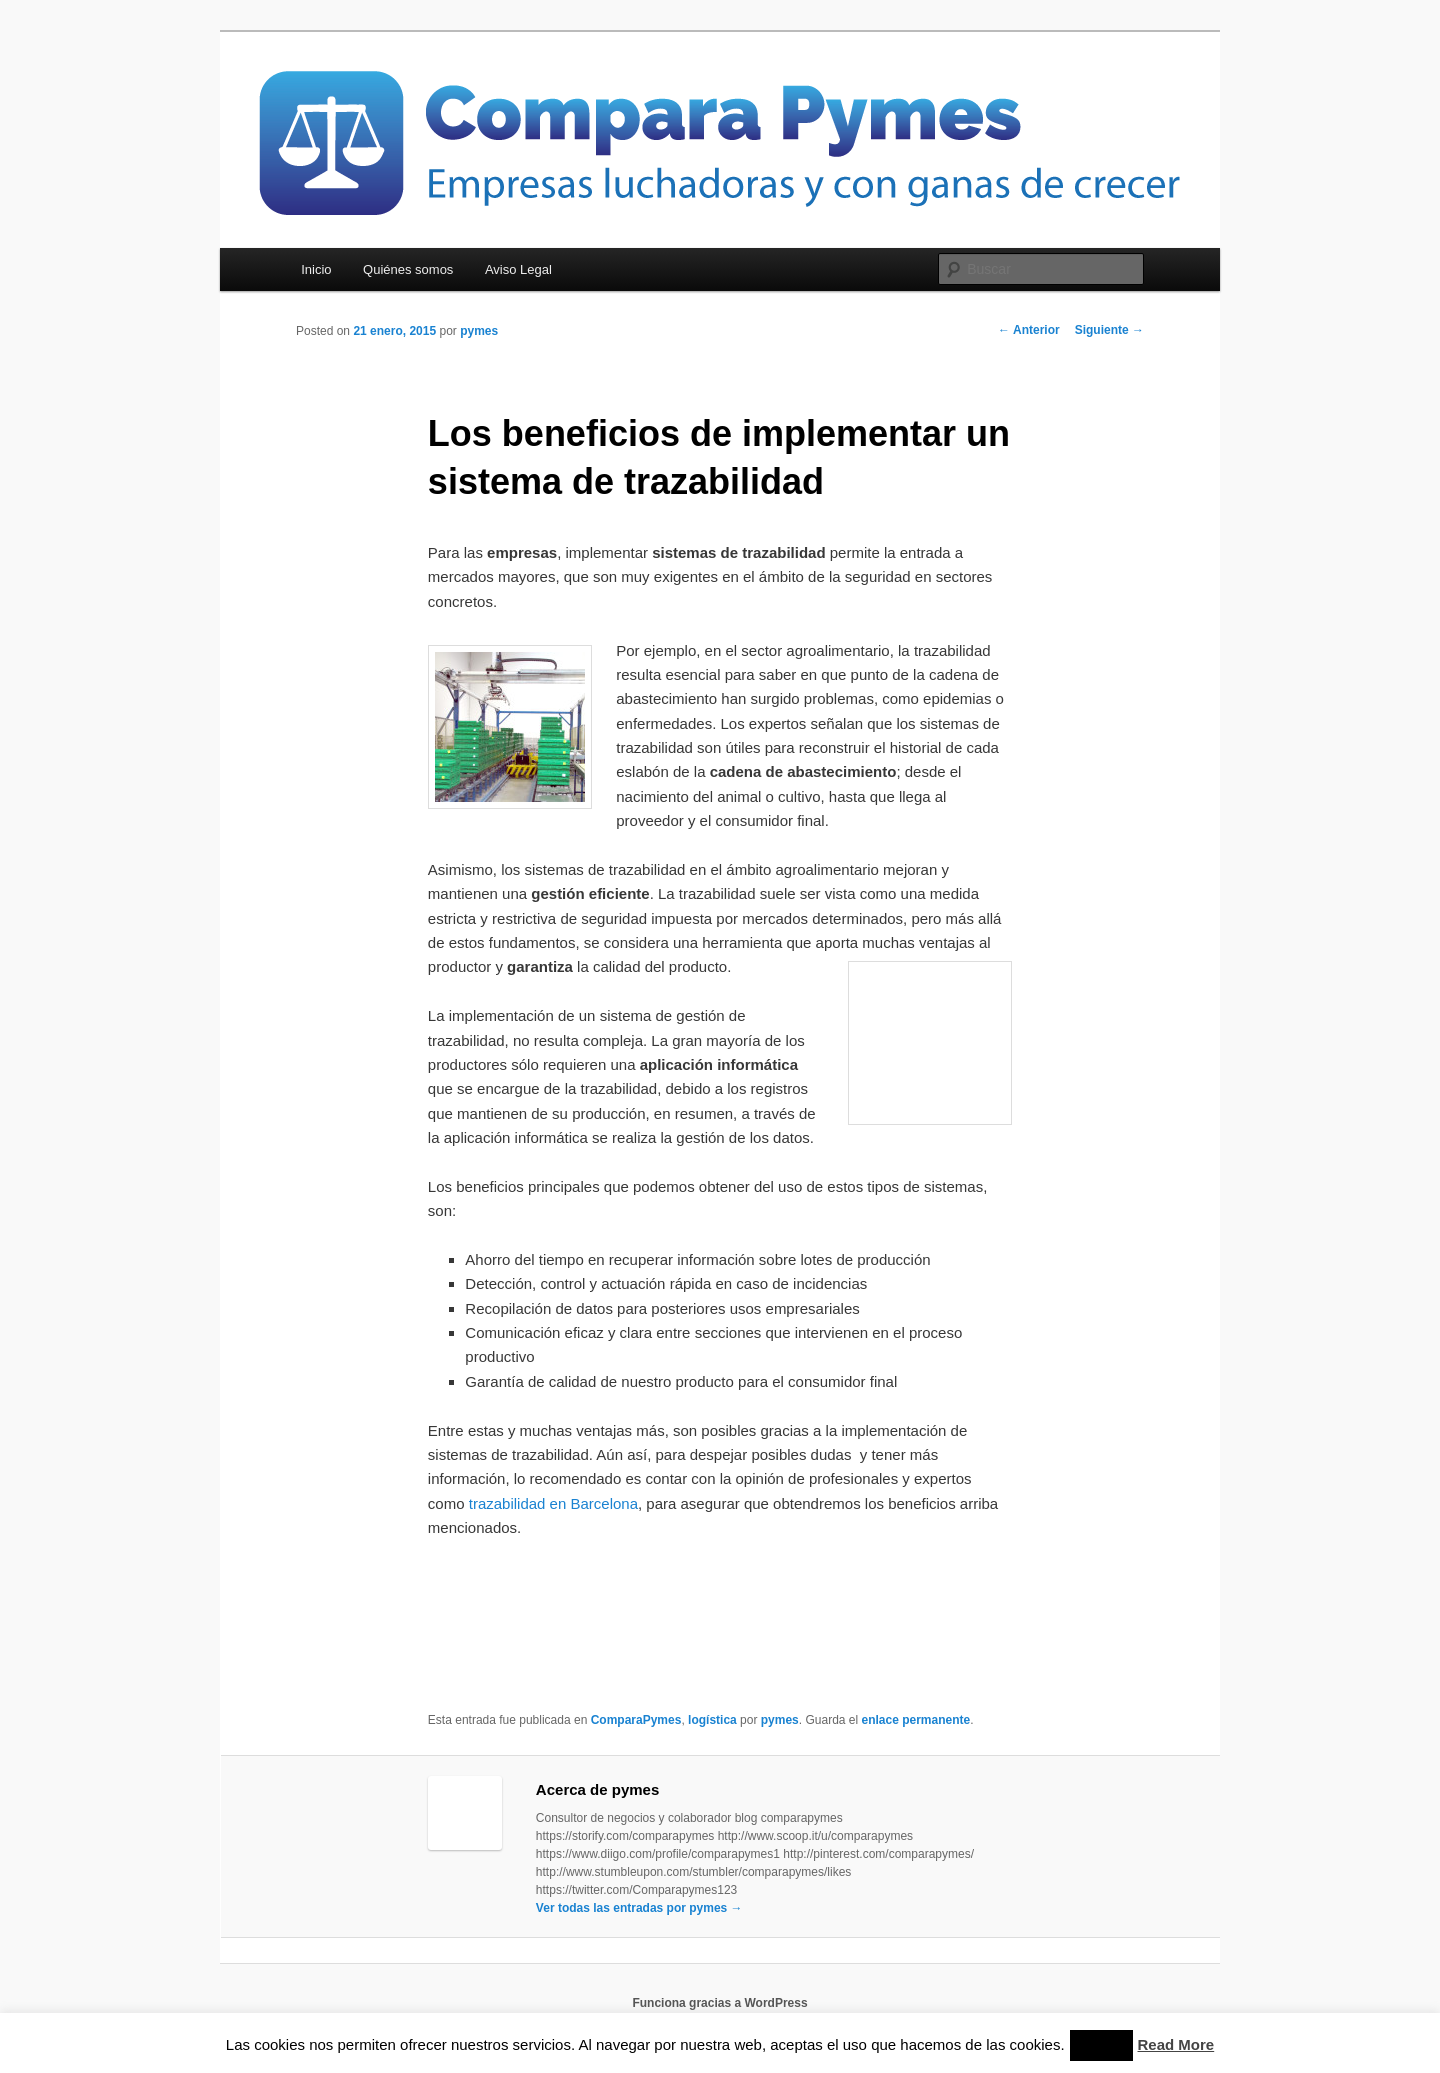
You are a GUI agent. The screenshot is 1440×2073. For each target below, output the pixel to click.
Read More (1176, 2044)
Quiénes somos (408, 269)
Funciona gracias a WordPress (719, 2003)
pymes (479, 331)
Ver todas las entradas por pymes (639, 1908)
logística (712, 1720)
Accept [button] (1102, 2045)
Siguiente (1109, 330)
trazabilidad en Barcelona (553, 1503)
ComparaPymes (636, 1720)
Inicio (316, 269)
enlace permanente (915, 1720)
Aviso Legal (518, 269)
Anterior (1029, 330)
